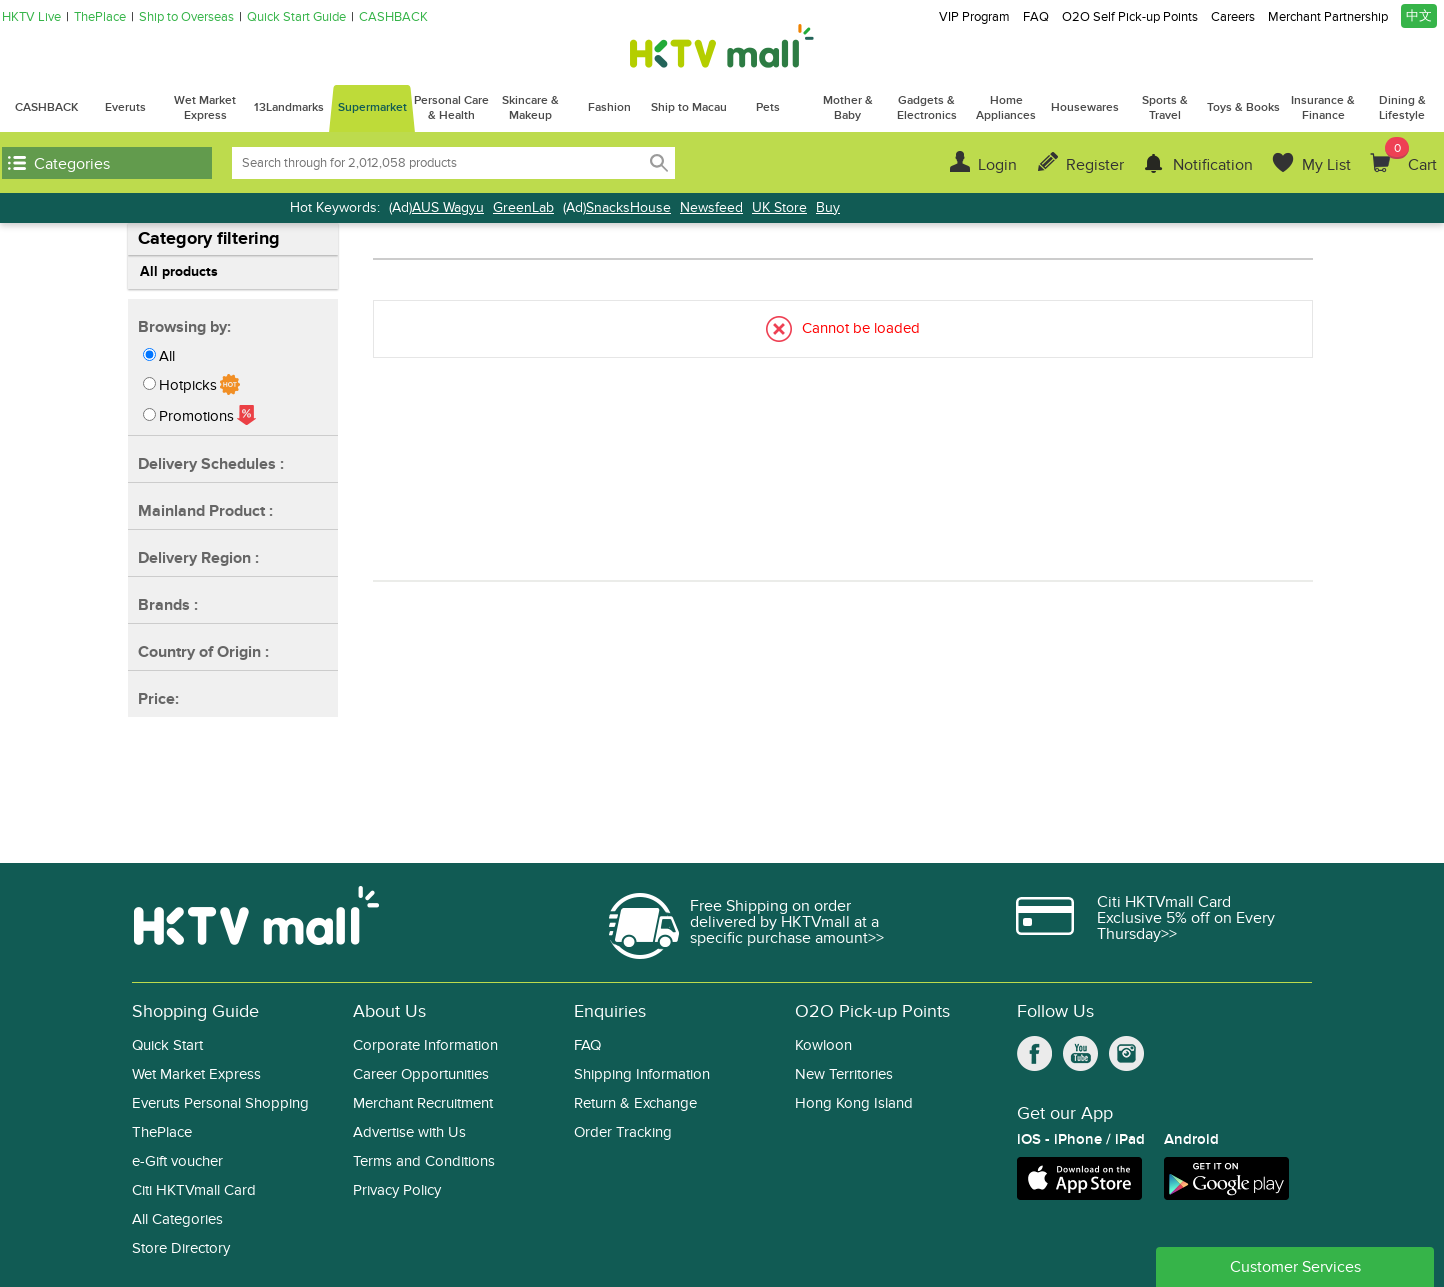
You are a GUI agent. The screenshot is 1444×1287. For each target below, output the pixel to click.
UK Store (779, 207)
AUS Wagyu (448, 207)
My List (1326, 165)
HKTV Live (31, 17)
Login (997, 165)
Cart (1411, 156)
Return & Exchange (635, 1103)
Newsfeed (711, 207)
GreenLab (523, 207)
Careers (1233, 17)
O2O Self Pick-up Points (1130, 17)
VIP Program (974, 17)
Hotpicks (188, 385)
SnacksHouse (628, 207)
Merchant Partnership (1328, 17)
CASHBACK (393, 17)
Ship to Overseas (186, 17)
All (167, 356)
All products (179, 271)
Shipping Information (642, 1074)
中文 (1419, 16)
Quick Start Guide (296, 17)
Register (1095, 165)
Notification (1213, 165)
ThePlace (100, 17)
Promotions (196, 416)
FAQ (1036, 17)
